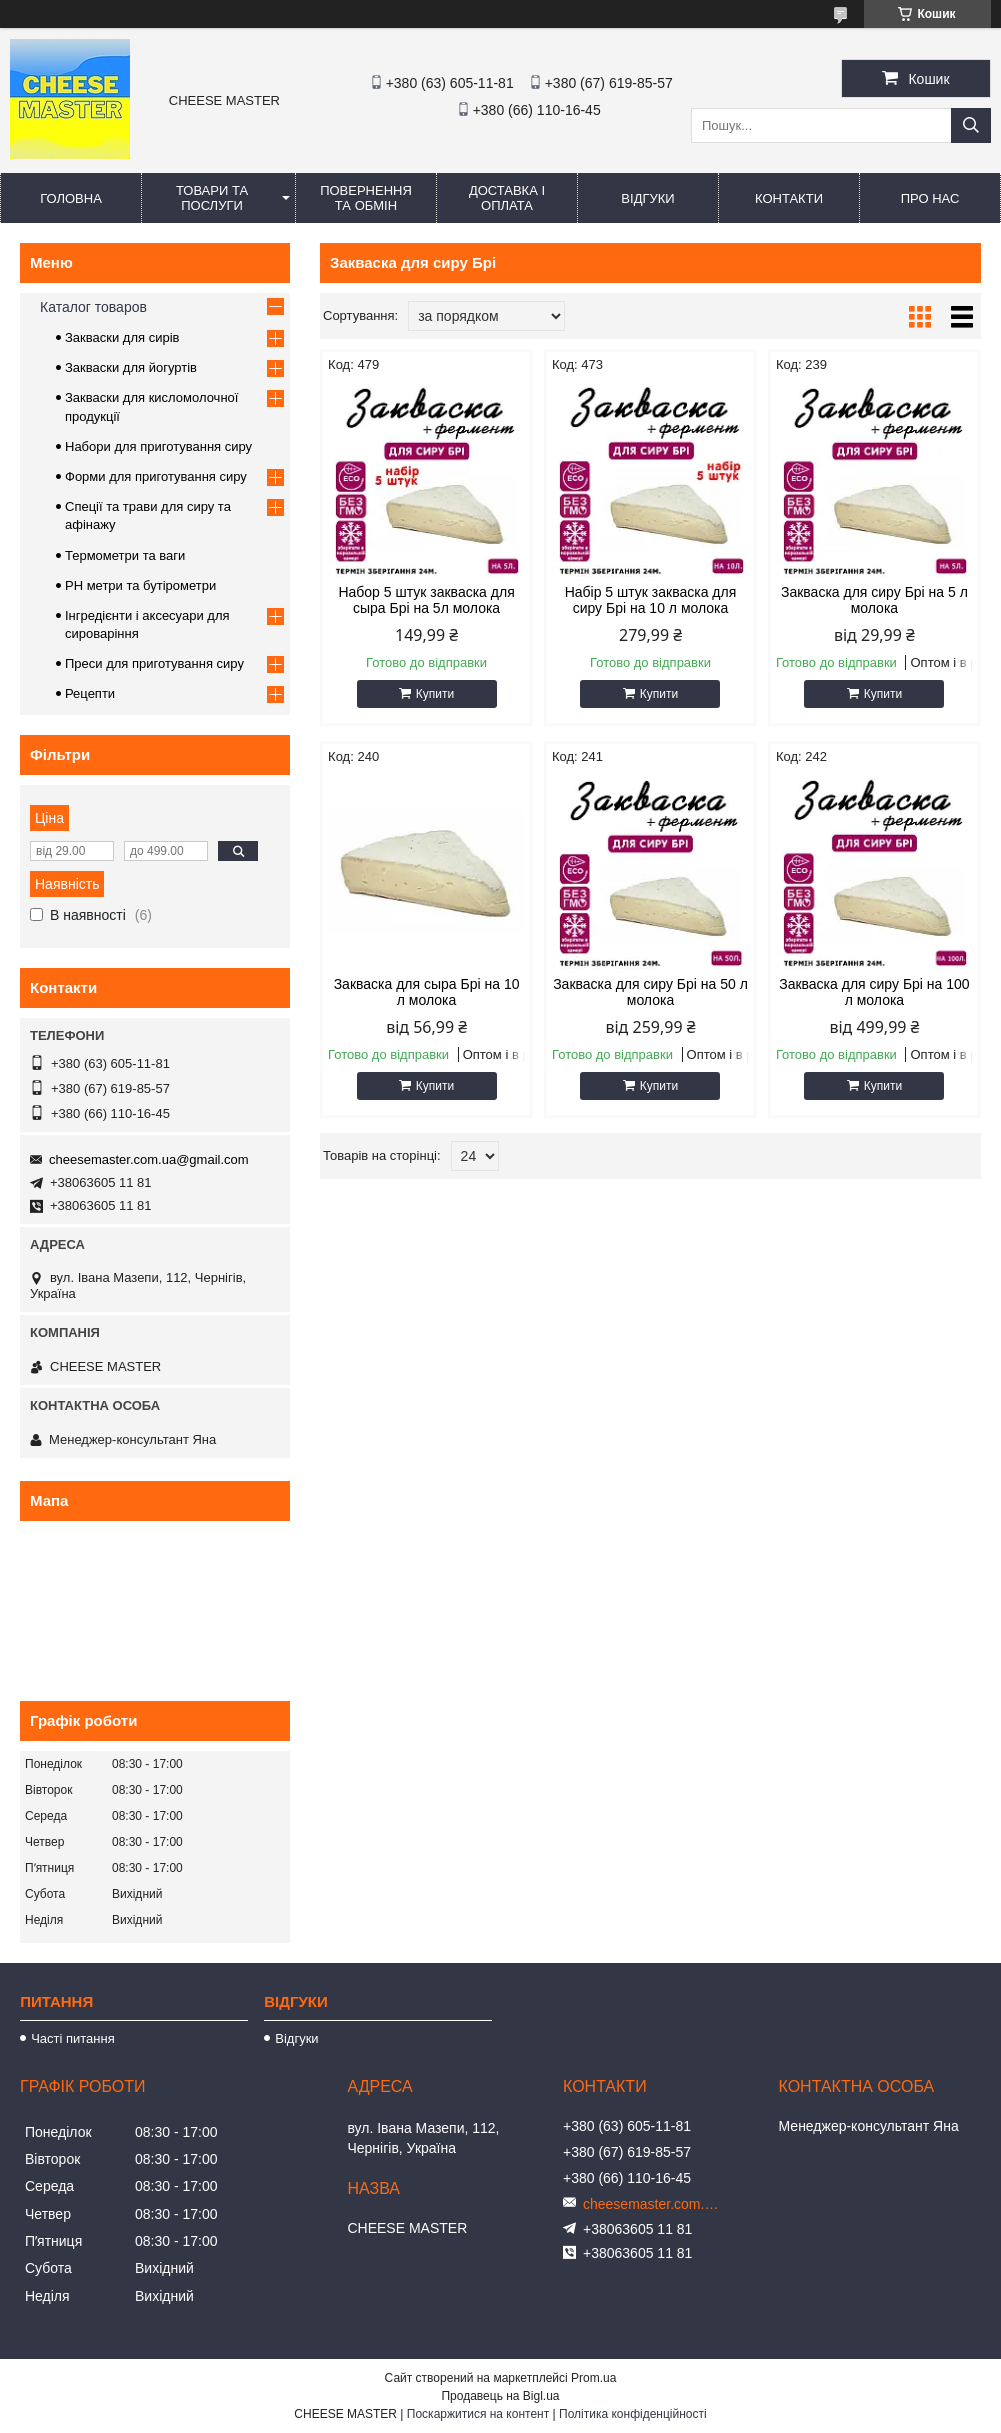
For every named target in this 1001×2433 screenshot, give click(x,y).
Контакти (789, 198)
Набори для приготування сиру (158, 446)
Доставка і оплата (507, 198)
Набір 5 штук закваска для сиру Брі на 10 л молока (651, 600)
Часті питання (73, 2038)
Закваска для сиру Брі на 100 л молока (874, 992)
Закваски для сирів (122, 337)
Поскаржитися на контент (478, 2414)
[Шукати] (971, 125)
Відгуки (647, 198)
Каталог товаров (93, 307)
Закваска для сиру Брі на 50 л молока (650, 992)
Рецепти (90, 693)
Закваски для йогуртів (131, 367)
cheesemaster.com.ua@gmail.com (149, 1159)
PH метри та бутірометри (140, 585)
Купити (435, 694)
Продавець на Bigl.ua (500, 2396)
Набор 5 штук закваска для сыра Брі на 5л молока (426, 600)
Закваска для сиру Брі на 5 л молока (874, 600)
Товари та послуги (212, 198)
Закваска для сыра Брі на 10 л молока (427, 992)
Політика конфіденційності (633, 2414)
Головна (71, 198)
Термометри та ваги (125, 555)
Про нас (930, 198)
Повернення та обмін (366, 198)
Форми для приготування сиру (156, 476)
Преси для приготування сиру (154, 663)
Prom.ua (593, 2378)
